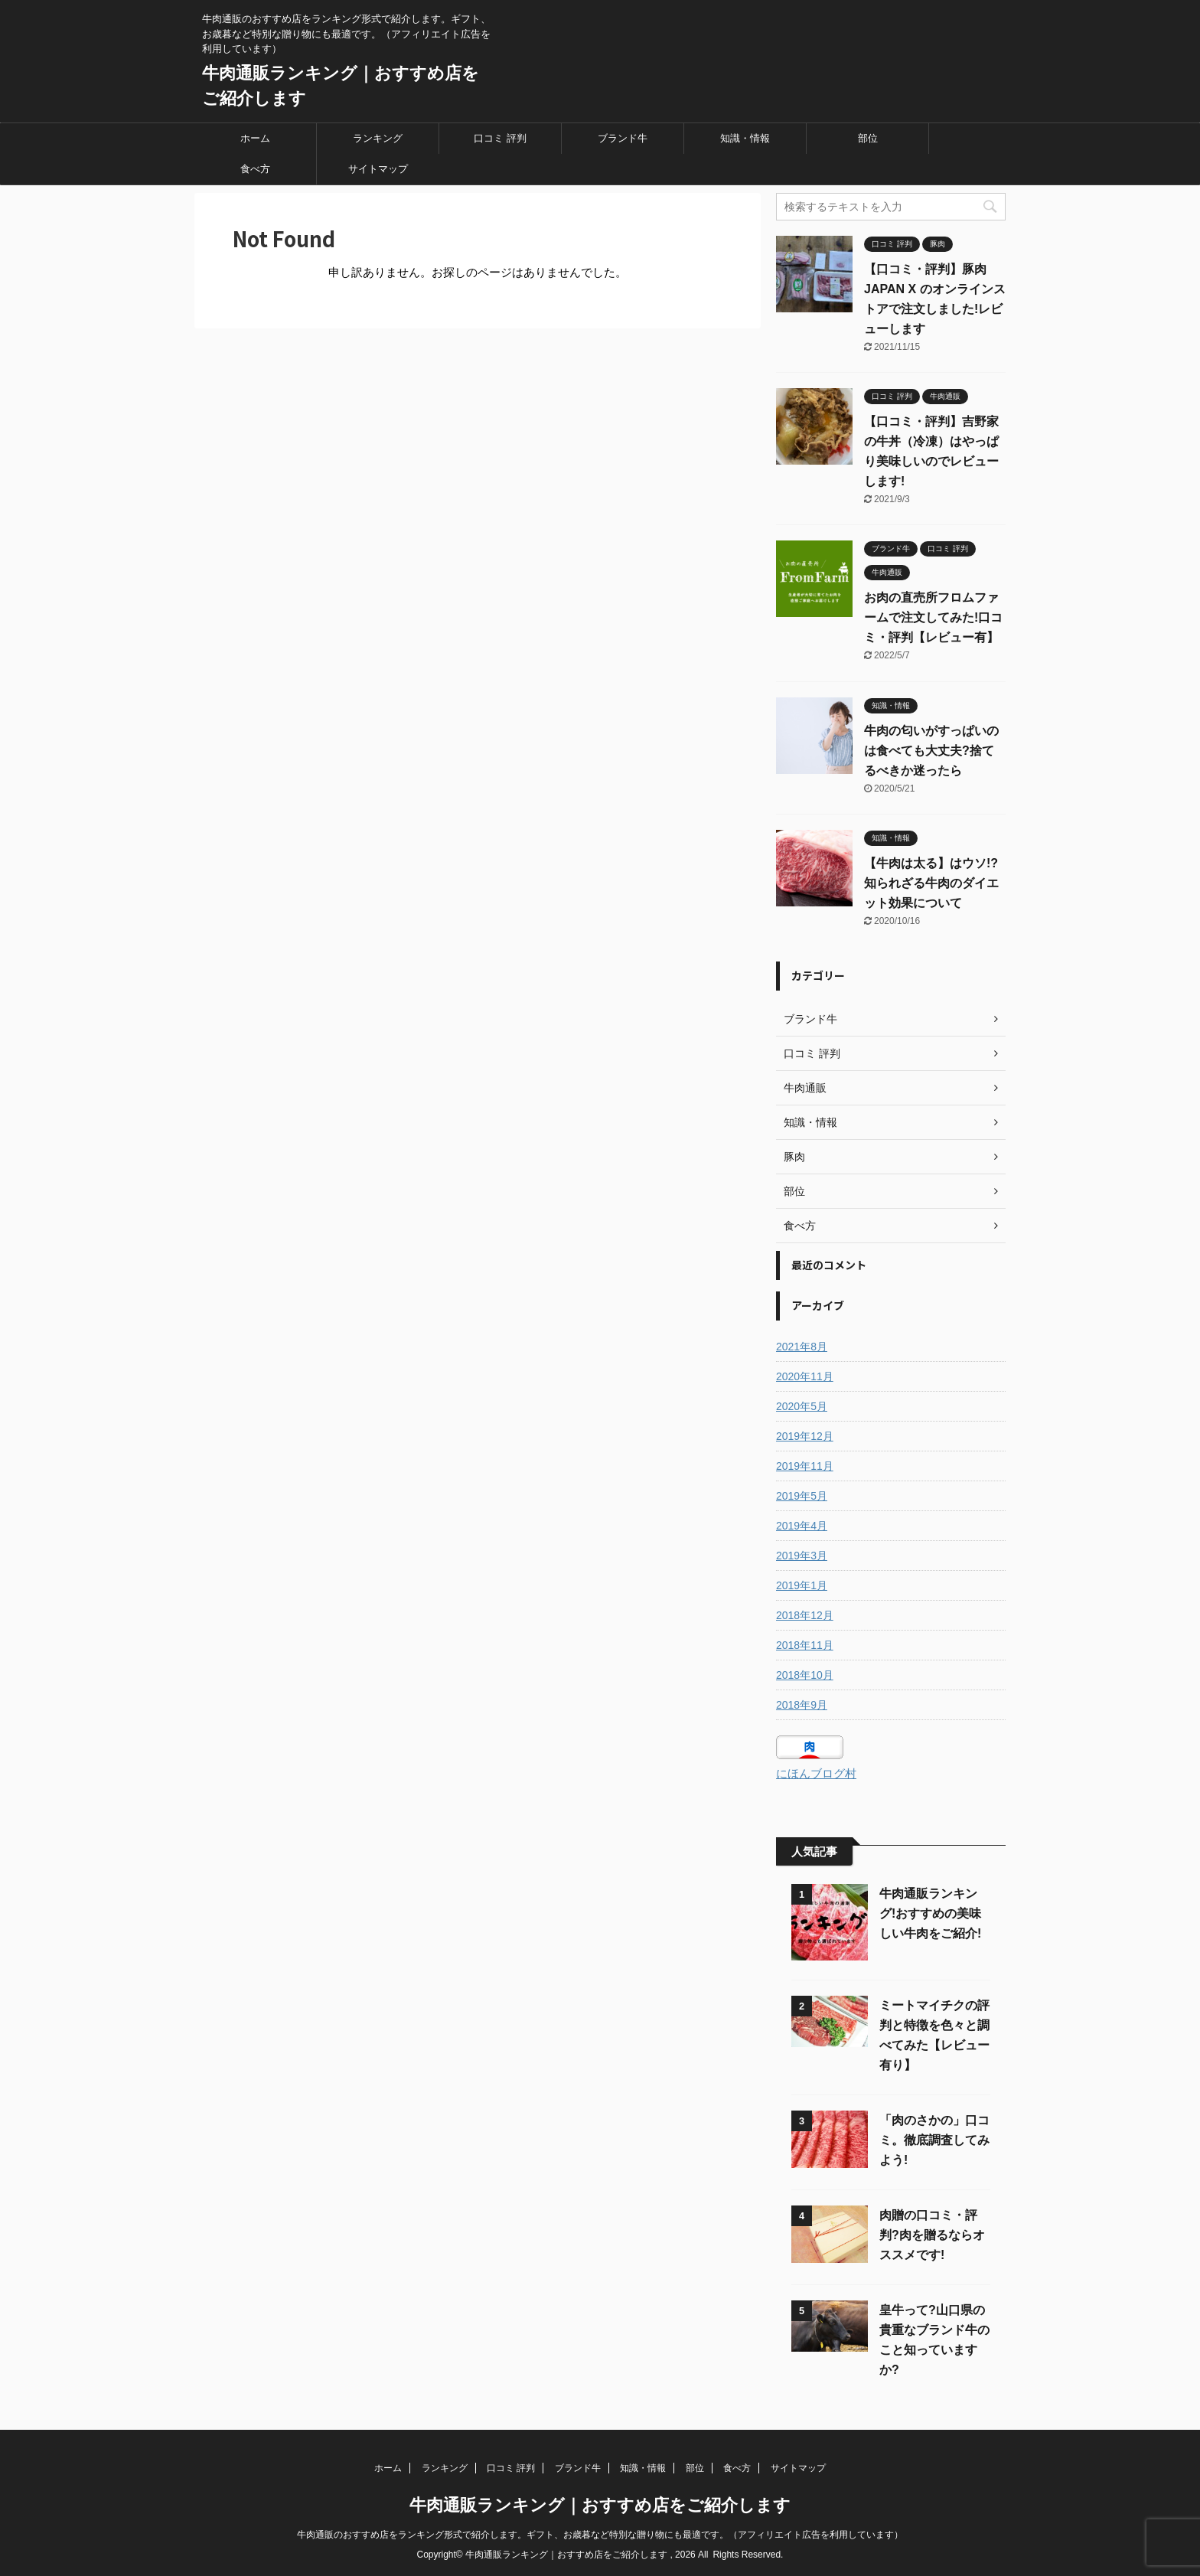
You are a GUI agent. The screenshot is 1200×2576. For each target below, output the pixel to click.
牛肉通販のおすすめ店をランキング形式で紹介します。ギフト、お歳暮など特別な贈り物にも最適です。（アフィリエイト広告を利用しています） (600, 2534)
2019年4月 (801, 1526)
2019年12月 (804, 1436)
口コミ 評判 (500, 138)
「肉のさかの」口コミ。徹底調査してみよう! (934, 2140)
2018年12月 (804, 1615)
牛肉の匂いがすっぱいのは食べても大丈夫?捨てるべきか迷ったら (931, 750)
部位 (868, 138)
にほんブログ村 (816, 1773)
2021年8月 (801, 1346)
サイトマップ (378, 169)
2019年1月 (801, 1585)
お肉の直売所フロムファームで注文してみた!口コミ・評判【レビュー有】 (933, 617)
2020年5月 (801, 1406)
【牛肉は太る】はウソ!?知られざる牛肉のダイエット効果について (931, 883)
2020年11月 (804, 1376)
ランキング (378, 138)
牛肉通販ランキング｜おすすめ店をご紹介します (600, 2505)
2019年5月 (801, 1496)
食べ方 (255, 169)
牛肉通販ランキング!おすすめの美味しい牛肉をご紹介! (930, 1913)
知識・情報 (745, 138)
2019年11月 (804, 1466)
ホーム (255, 138)
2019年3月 (801, 1555)
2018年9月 (801, 1705)
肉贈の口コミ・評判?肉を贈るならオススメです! (932, 2235)
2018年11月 (804, 1645)
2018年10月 (804, 1675)
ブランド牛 (622, 138)
